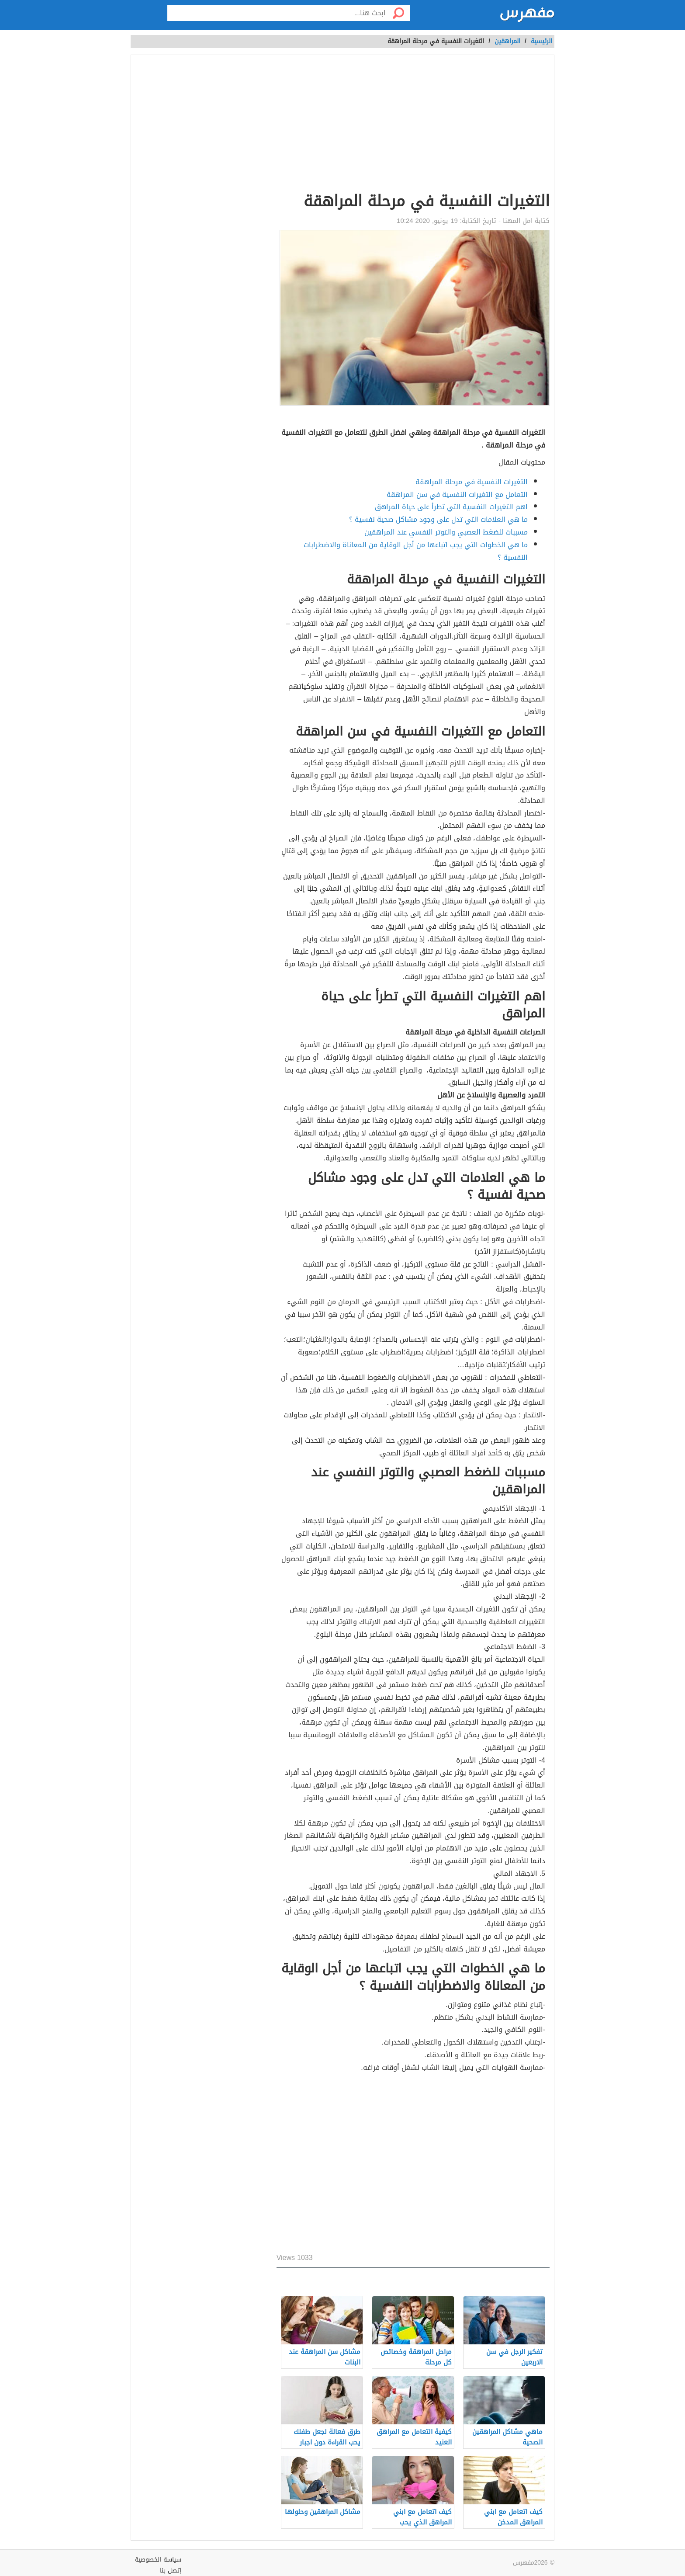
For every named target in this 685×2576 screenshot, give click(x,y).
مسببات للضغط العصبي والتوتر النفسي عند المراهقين (446, 532)
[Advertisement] (413, 125)
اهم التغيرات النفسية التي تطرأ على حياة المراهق (451, 507)
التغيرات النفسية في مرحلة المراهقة (471, 482)
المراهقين (507, 41)
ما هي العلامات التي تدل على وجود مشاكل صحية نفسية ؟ (438, 519)
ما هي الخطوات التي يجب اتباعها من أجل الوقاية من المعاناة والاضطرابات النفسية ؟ (416, 551)
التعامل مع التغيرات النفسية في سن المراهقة (457, 494)
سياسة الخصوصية (158, 2559)
